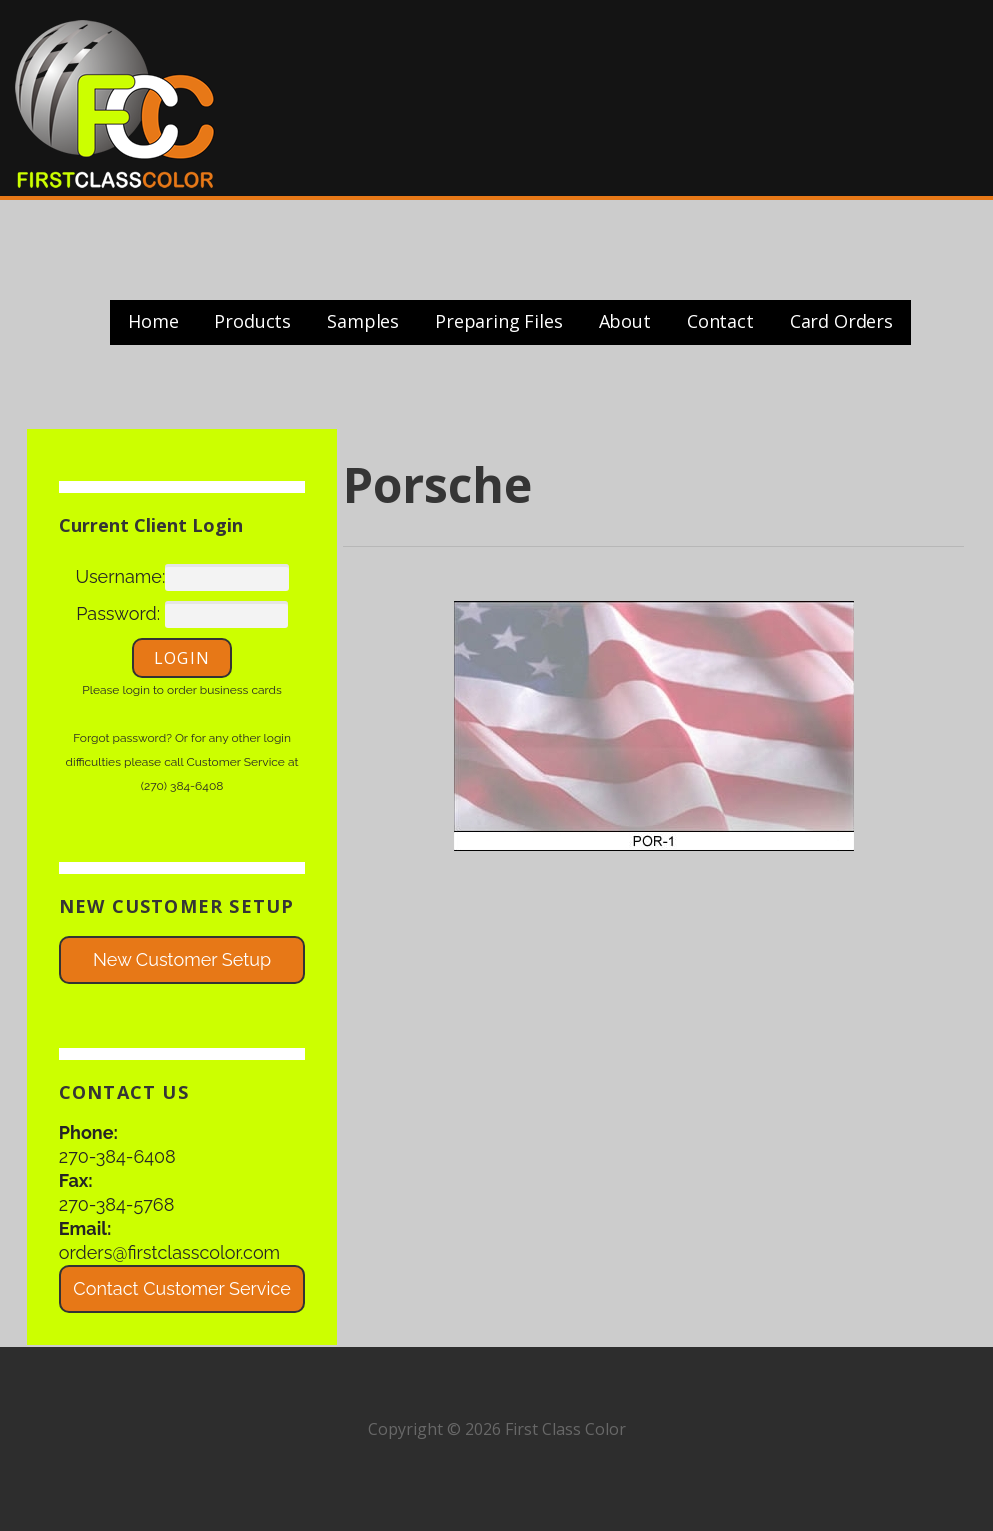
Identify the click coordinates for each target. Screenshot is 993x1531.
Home (153, 321)
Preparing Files (499, 321)
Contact (720, 321)
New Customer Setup (182, 959)
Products (252, 321)
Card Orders (841, 321)
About (625, 321)
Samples (363, 321)
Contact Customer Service (181, 1288)
